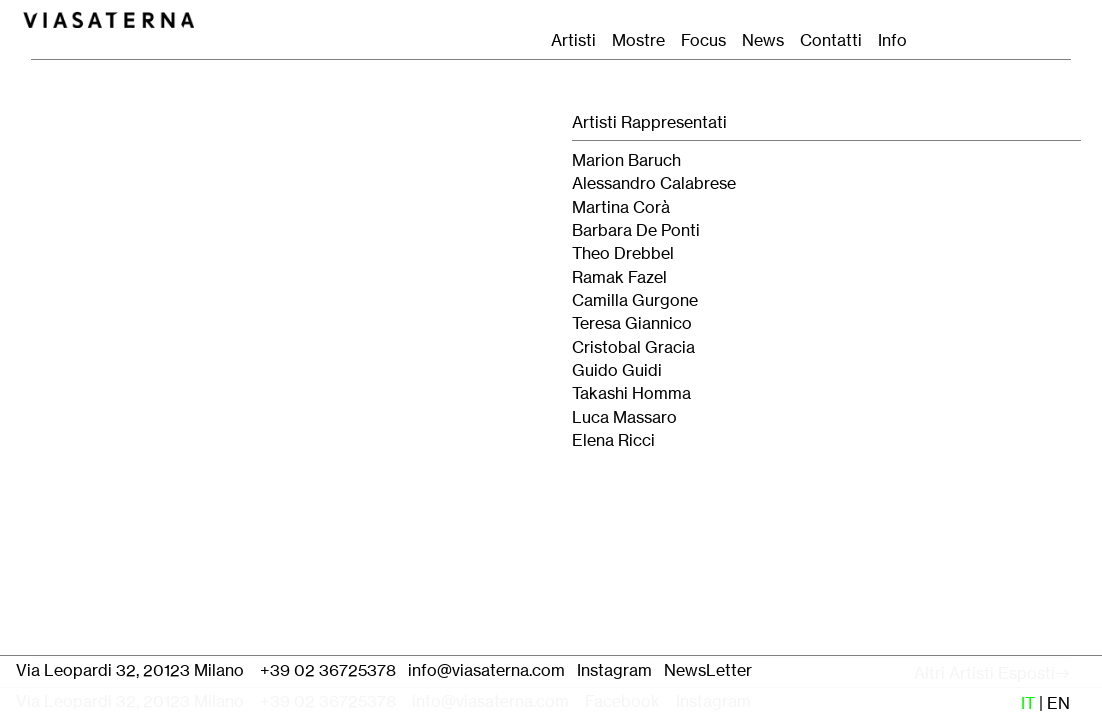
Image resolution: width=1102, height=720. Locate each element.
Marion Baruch (626, 160)
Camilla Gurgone (635, 300)
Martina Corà (621, 207)
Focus (703, 40)
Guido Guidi (617, 370)
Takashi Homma (631, 393)
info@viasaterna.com (486, 670)
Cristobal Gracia (633, 347)
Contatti (837, 40)
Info (892, 40)
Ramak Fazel (619, 277)
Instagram (614, 670)
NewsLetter (710, 670)
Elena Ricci (613, 440)
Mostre (638, 40)
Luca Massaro (624, 417)
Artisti (573, 40)
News (763, 40)
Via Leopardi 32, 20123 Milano (130, 670)
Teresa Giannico (632, 323)
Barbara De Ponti (636, 230)
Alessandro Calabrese (654, 183)
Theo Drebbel (623, 253)
